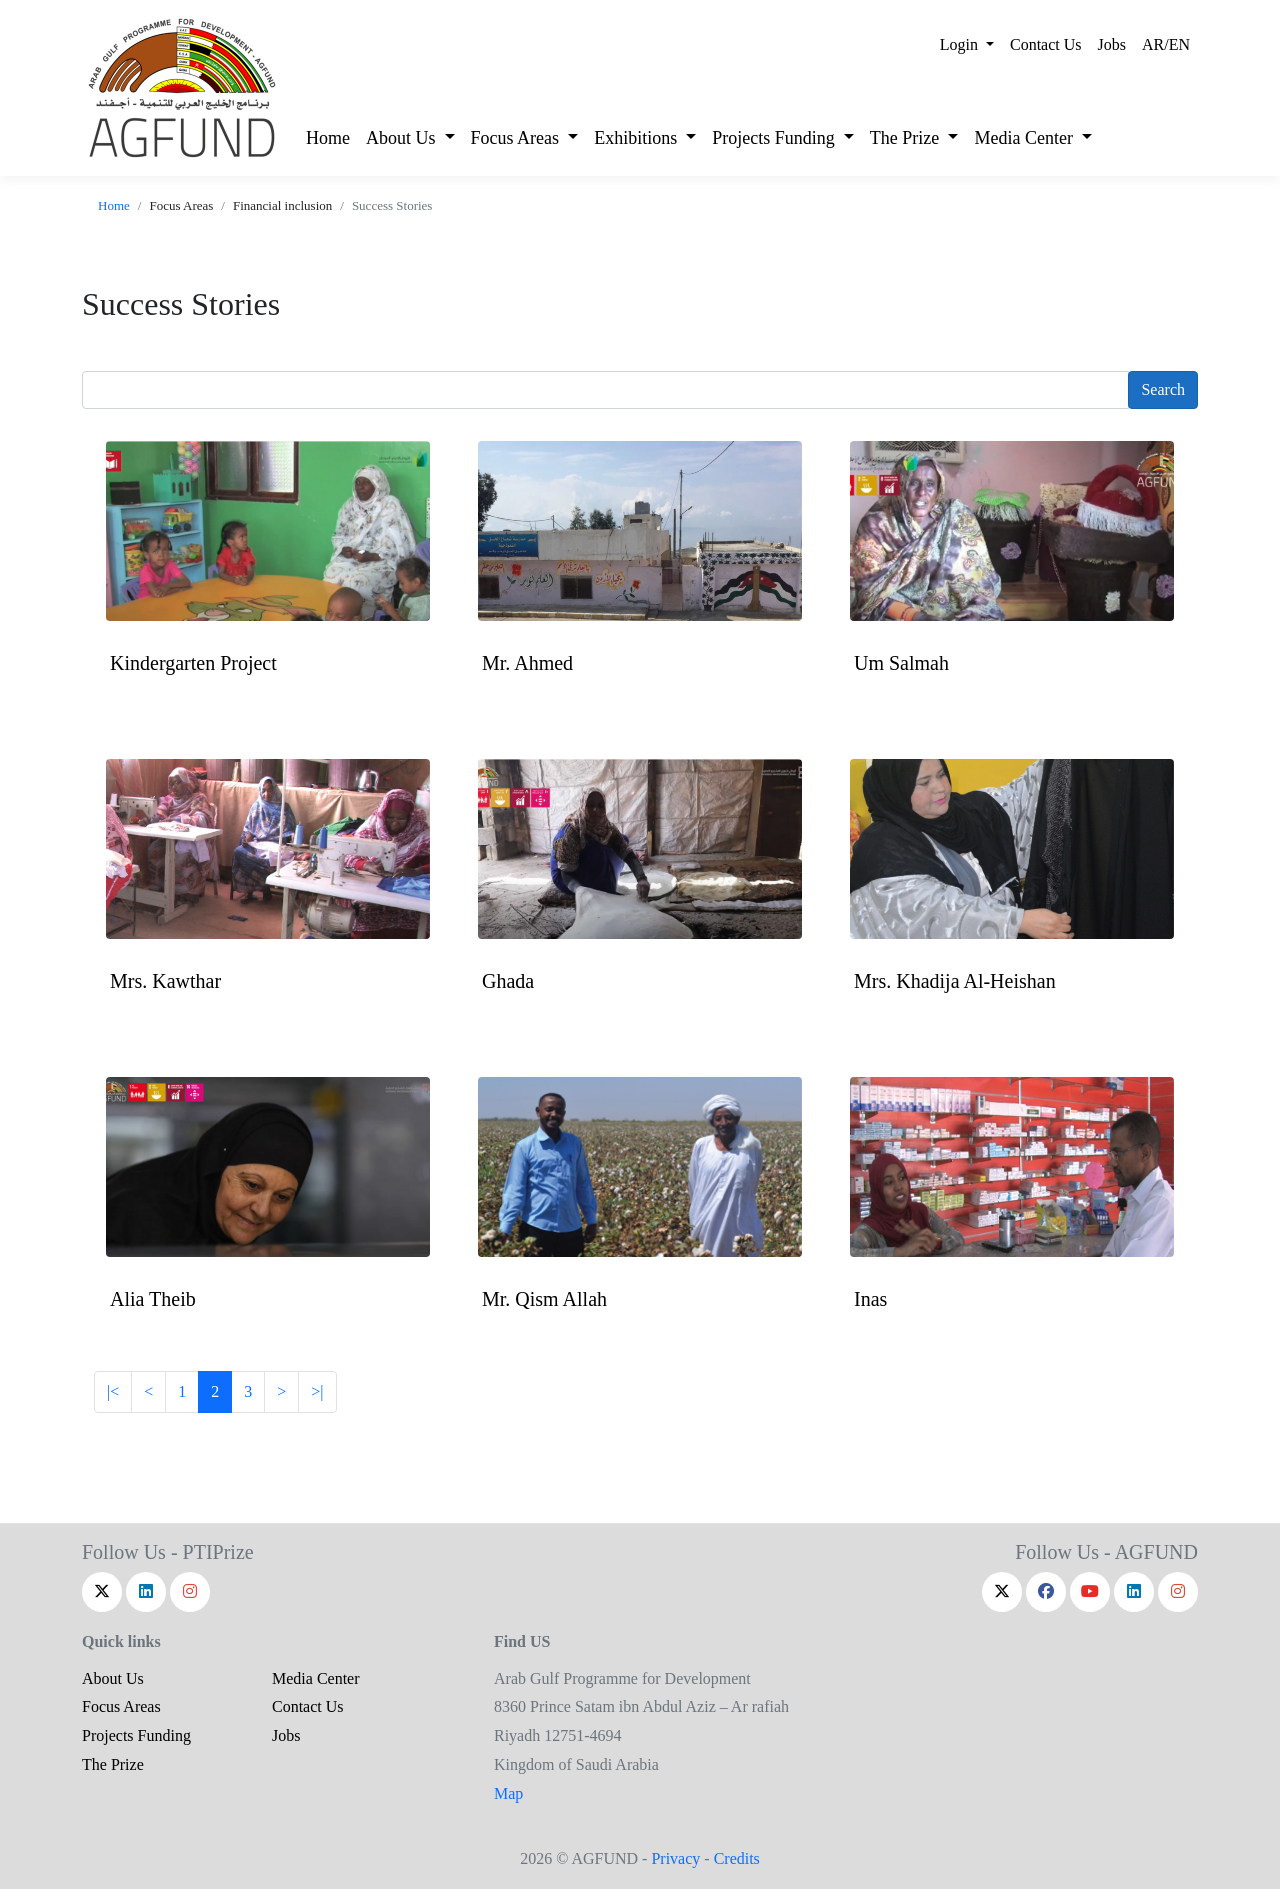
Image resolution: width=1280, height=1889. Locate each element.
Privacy (675, 1858)
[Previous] (281, 1392)
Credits (737, 1858)
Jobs (1112, 44)
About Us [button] (403, 138)
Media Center (316, 1678)
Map (508, 1793)
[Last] (317, 1392)
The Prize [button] (907, 138)
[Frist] (113, 1392)
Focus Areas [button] (517, 138)
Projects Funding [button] (775, 138)
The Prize (113, 1764)
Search (1163, 389)
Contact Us (1046, 44)
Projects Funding (136, 1735)
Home (328, 138)
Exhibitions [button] (638, 138)
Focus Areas (121, 1706)
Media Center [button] (1025, 138)
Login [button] (961, 44)
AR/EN (1166, 44)
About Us (113, 1678)
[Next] (148, 1392)
